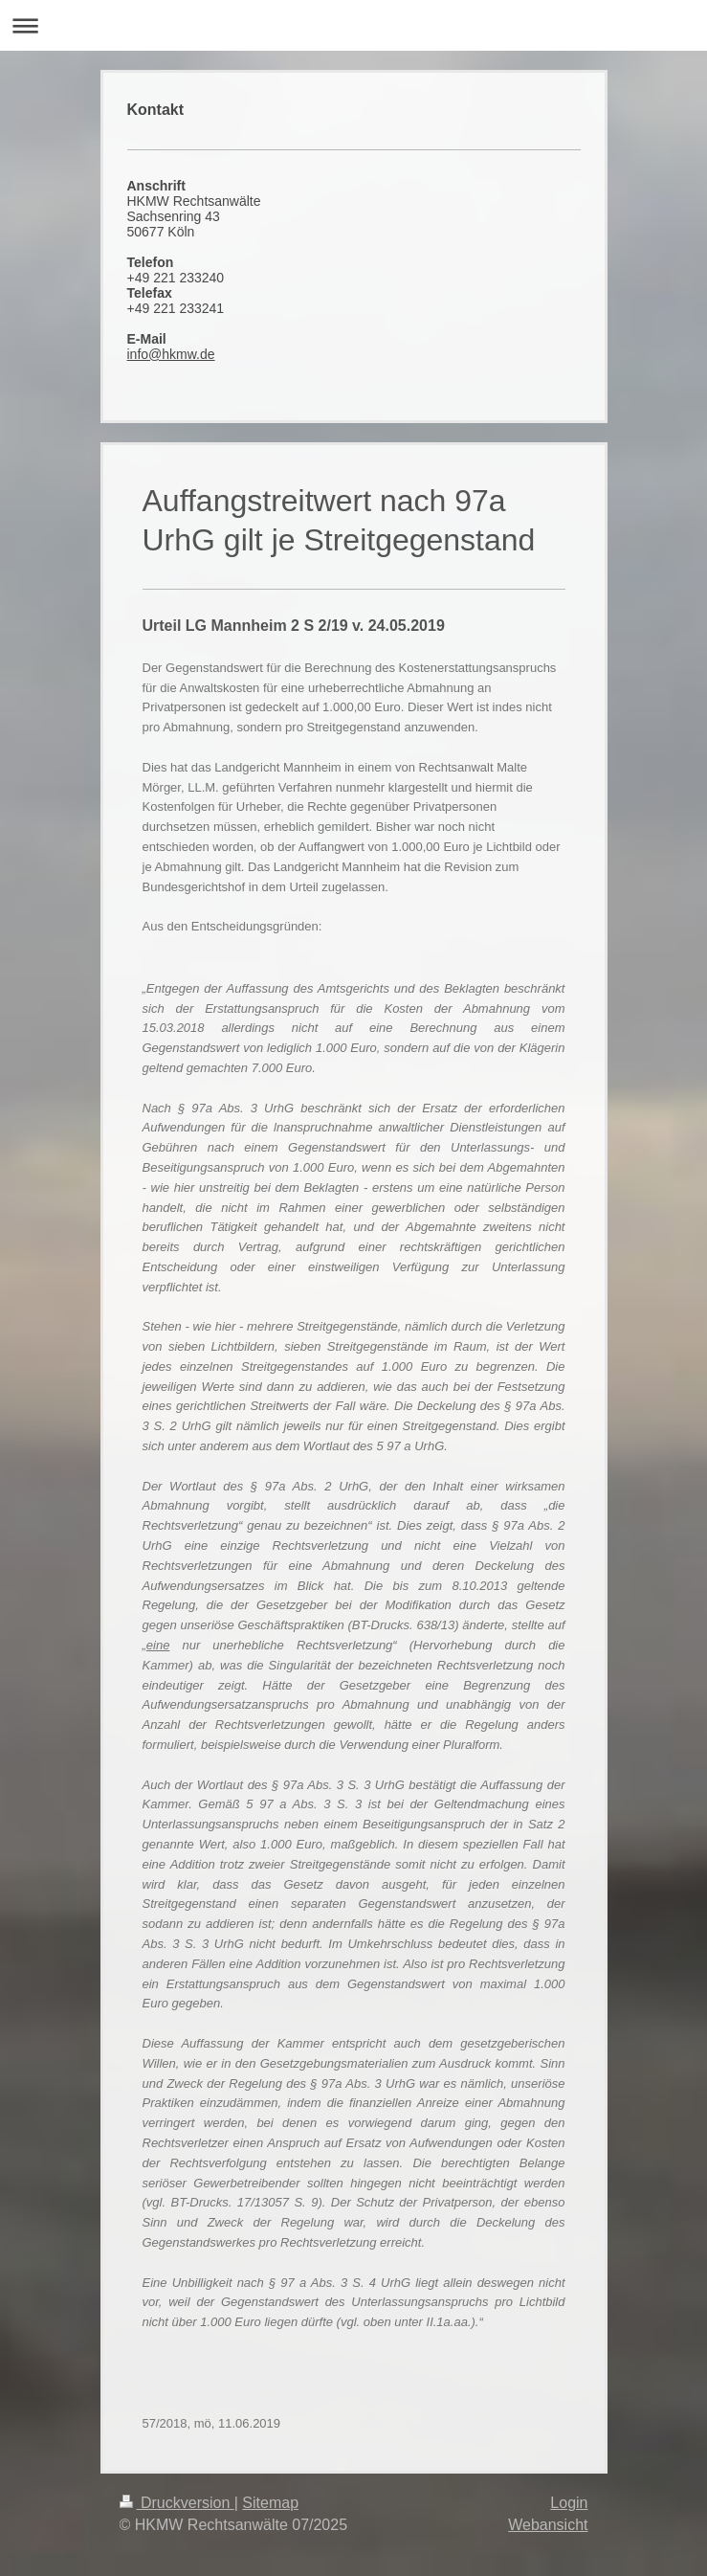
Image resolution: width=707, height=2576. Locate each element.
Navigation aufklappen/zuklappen (353, 25)
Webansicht (547, 2525)
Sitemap (270, 2503)
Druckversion (177, 2503)
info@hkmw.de (171, 354)
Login (568, 2503)
